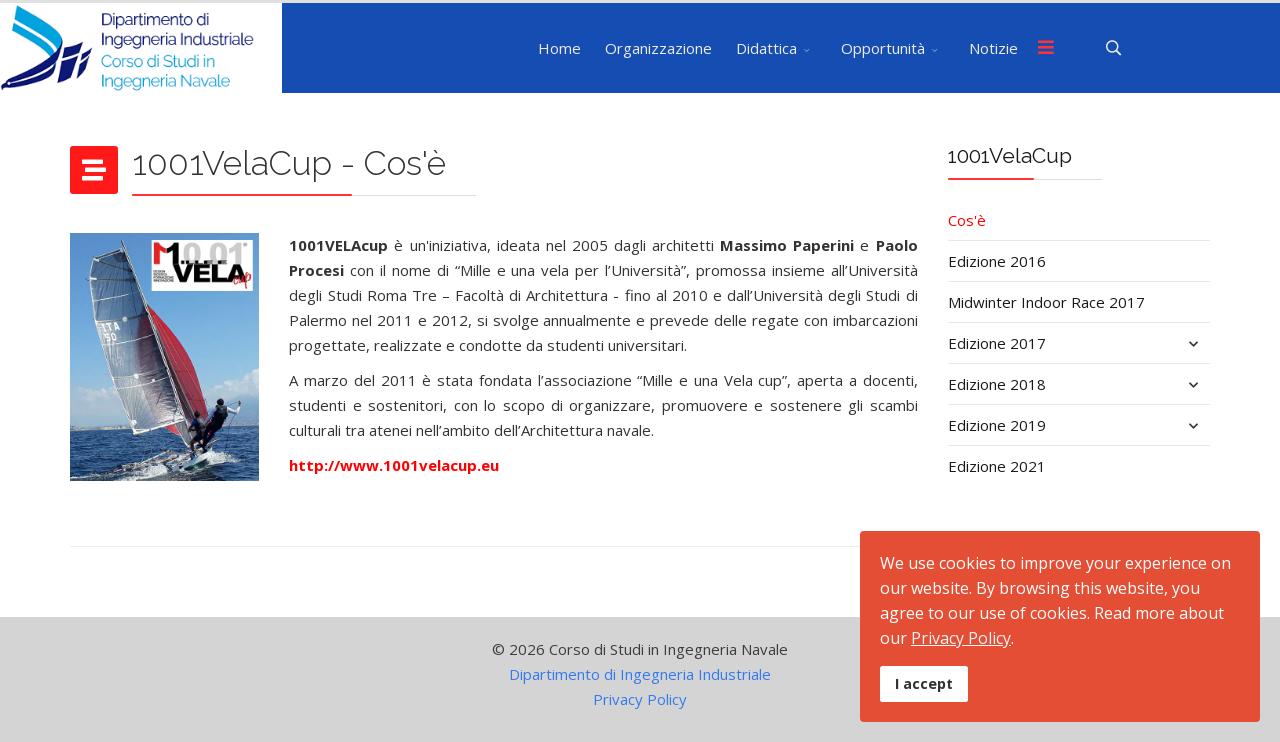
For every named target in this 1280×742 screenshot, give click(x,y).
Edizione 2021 (997, 466)
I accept (924, 683)
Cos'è (967, 220)
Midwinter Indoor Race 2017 (1046, 302)
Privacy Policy (640, 699)
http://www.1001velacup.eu (394, 465)
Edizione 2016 (997, 261)
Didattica (766, 48)
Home (559, 48)
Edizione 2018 (997, 384)
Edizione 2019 (997, 425)
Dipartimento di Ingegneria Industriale (640, 674)
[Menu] (1046, 48)
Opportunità (883, 48)
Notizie (993, 48)
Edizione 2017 (997, 343)
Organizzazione (658, 48)
